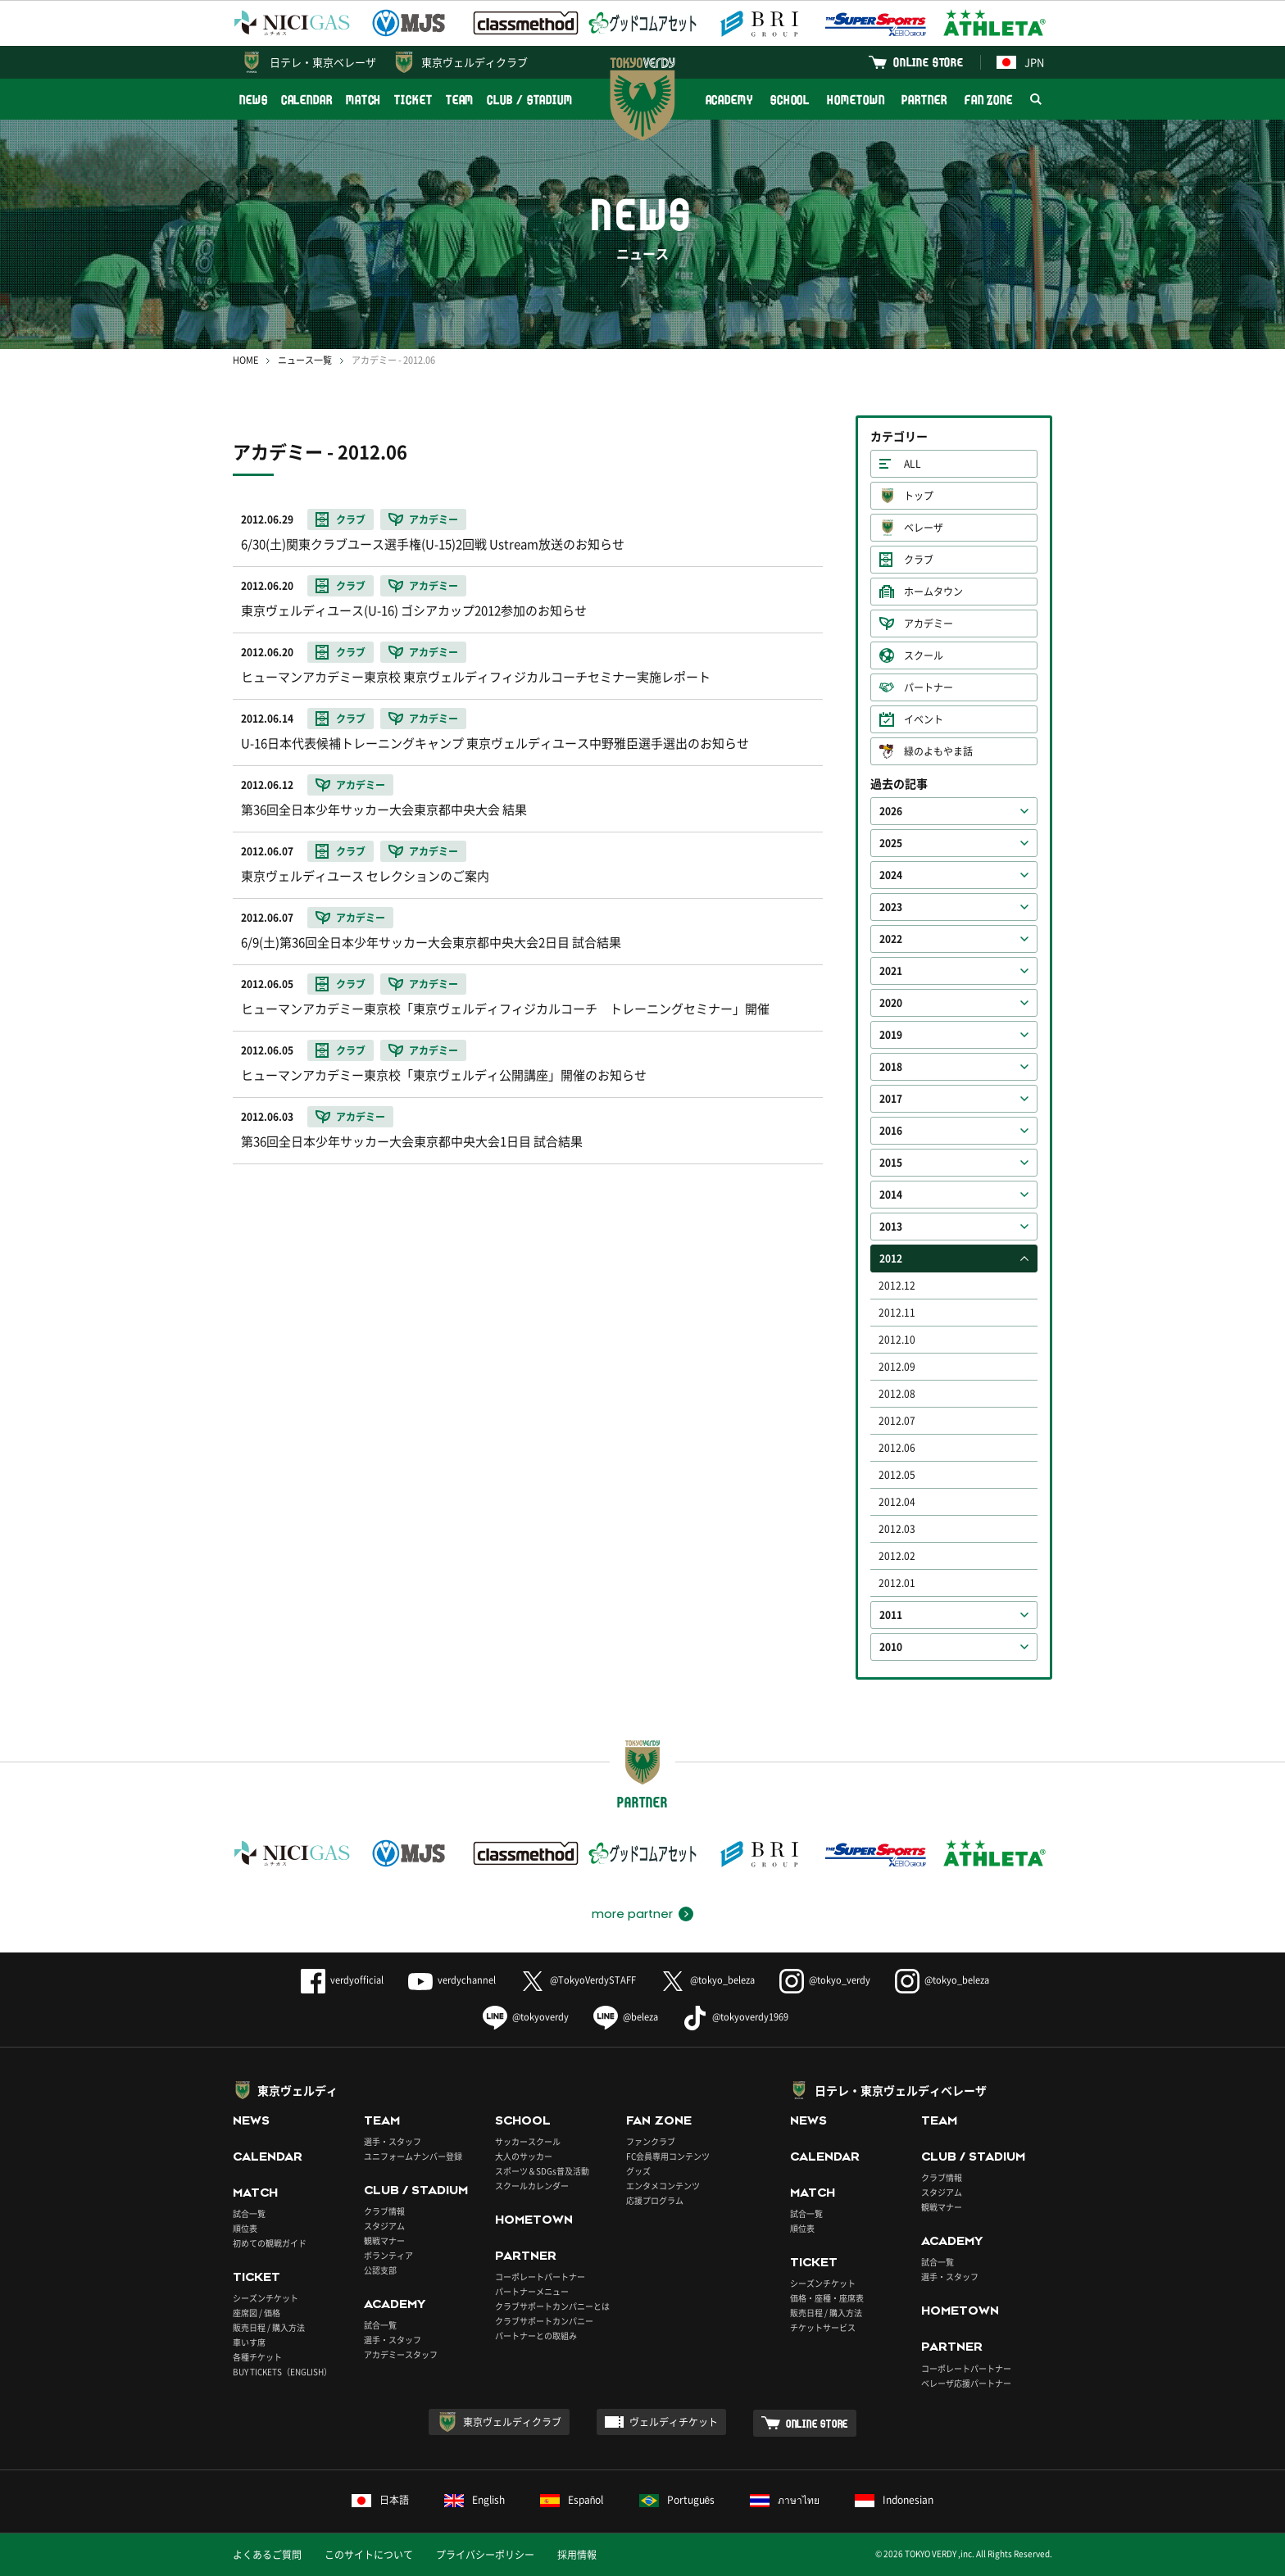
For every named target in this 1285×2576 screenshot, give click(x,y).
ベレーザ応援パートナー (966, 2383)
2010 (890, 1646)
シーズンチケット (265, 2298)
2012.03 (897, 1529)
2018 (890, 1066)
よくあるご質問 (267, 2554)
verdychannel (452, 1980)
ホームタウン (933, 591)
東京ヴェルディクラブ (474, 62)
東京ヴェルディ (297, 2090)
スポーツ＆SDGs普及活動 (542, 2171)
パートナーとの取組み (536, 2335)
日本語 (380, 2499)
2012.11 (897, 1312)
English (474, 2499)
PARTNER (924, 99)
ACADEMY (729, 99)
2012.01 (897, 1583)
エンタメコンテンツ (663, 2185)
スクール (923, 655)
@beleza (625, 2017)
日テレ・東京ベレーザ (323, 62)
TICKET (413, 99)
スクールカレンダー (532, 2185)
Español (572, 2499)
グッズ (638, 2171)
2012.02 (897, 1556)
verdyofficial (342, 1980)
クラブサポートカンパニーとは (552, 2306)
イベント (923, 719)
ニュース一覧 (305, 360)
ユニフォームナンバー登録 (413, 2156)
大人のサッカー (523, 2156)
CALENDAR (307, 99)
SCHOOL (790, 99)
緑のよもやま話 (938, 751)
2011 (890, 1615)
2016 (890, 1130)
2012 (890, 1258)
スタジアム (384, 2226)
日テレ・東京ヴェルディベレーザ (901, 2090)
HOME (245, 360)
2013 (890, 1226)
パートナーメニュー (532, 2291)
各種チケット (257, 2357)
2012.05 (897, 1474)
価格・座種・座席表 (827, 2298)
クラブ (918, 559)
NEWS (253, 99)
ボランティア (388, 2255)
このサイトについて (369, 2554)
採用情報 (577, 2554)
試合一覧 (249, 2213)
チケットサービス (823, 2327)
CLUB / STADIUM (530, 99)
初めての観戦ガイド (269, 2243)
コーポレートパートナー (540, 2276)
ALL (912, 463)
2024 (890, 875)
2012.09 (897, 1366)
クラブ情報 (384, 2211)
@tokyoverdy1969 (735, 2017)
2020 (890, 1002)
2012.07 (897, 1420)
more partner (632, 1914)
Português (677, 2499)
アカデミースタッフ (401, 2354)
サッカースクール (528, 2141)
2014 (890, 1194)
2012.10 (897, 1339)
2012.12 (897, 1285)
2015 (890, 1162)
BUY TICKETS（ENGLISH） (282, 2371)
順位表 (245, 2228)
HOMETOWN (855, 99)
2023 (890, 907)
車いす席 (249, 2342)
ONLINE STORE (928, 62)
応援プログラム (654, 2200)
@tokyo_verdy (824, 1980)
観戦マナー (384, 2240)
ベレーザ (923, 527)
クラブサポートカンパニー (544, 2321)
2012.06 (897, 1447)
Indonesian (894, 2499)
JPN (1020, 62)
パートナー (928, 687)
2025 (890, 843)
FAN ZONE (989, 99)
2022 (890, 939)
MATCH (364, 99)
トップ (918, 495)
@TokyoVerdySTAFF (578, 1980)
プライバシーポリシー (485, 2554)
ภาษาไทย (785, 2499)
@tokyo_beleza (708, 1980)
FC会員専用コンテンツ (668, 2156)
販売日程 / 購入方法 (269, 2327)
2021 (890, 971)
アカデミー (928, 623)
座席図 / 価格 (256, 2312)
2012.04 (897, 1501)
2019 (890, 1034)
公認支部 (380, 2270)
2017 (890, 1098)
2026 (890, 811)
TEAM (460, 99)
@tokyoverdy (526, 2017)
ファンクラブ (650, 2141)
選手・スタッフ (392, 2141)
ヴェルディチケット (673, 2422)
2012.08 (897, 1393)
